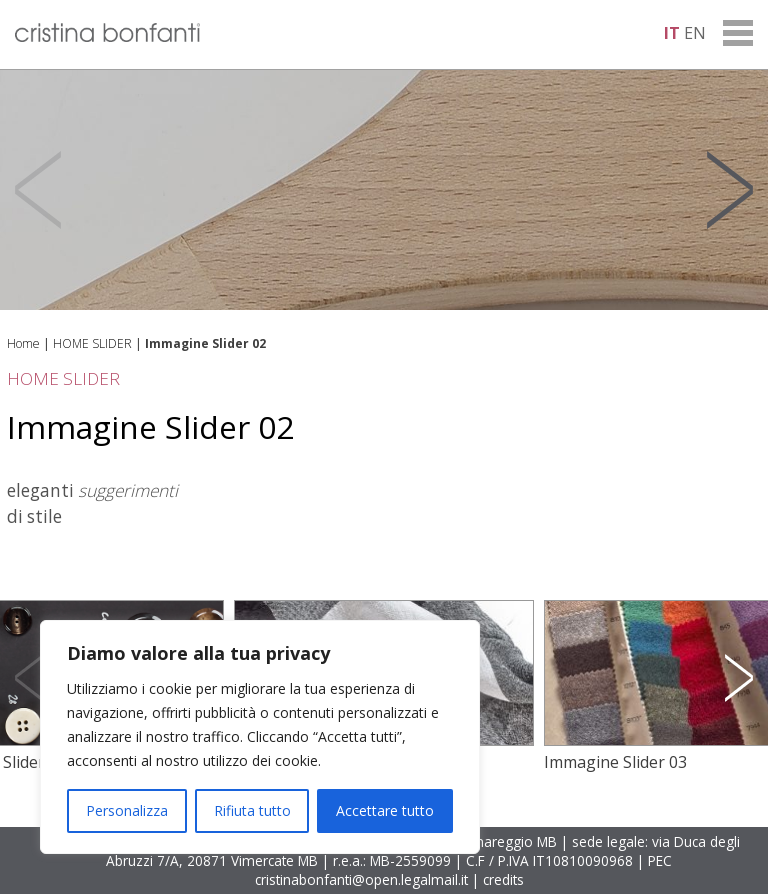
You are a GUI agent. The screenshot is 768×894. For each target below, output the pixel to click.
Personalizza (127, 810)
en (695, 33)
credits (503, 879)
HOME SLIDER (92, 343)
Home (23, 343)
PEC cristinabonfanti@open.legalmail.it (464, 870)
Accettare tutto (385, 810)
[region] (260, 737)
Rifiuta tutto (252, 810)
